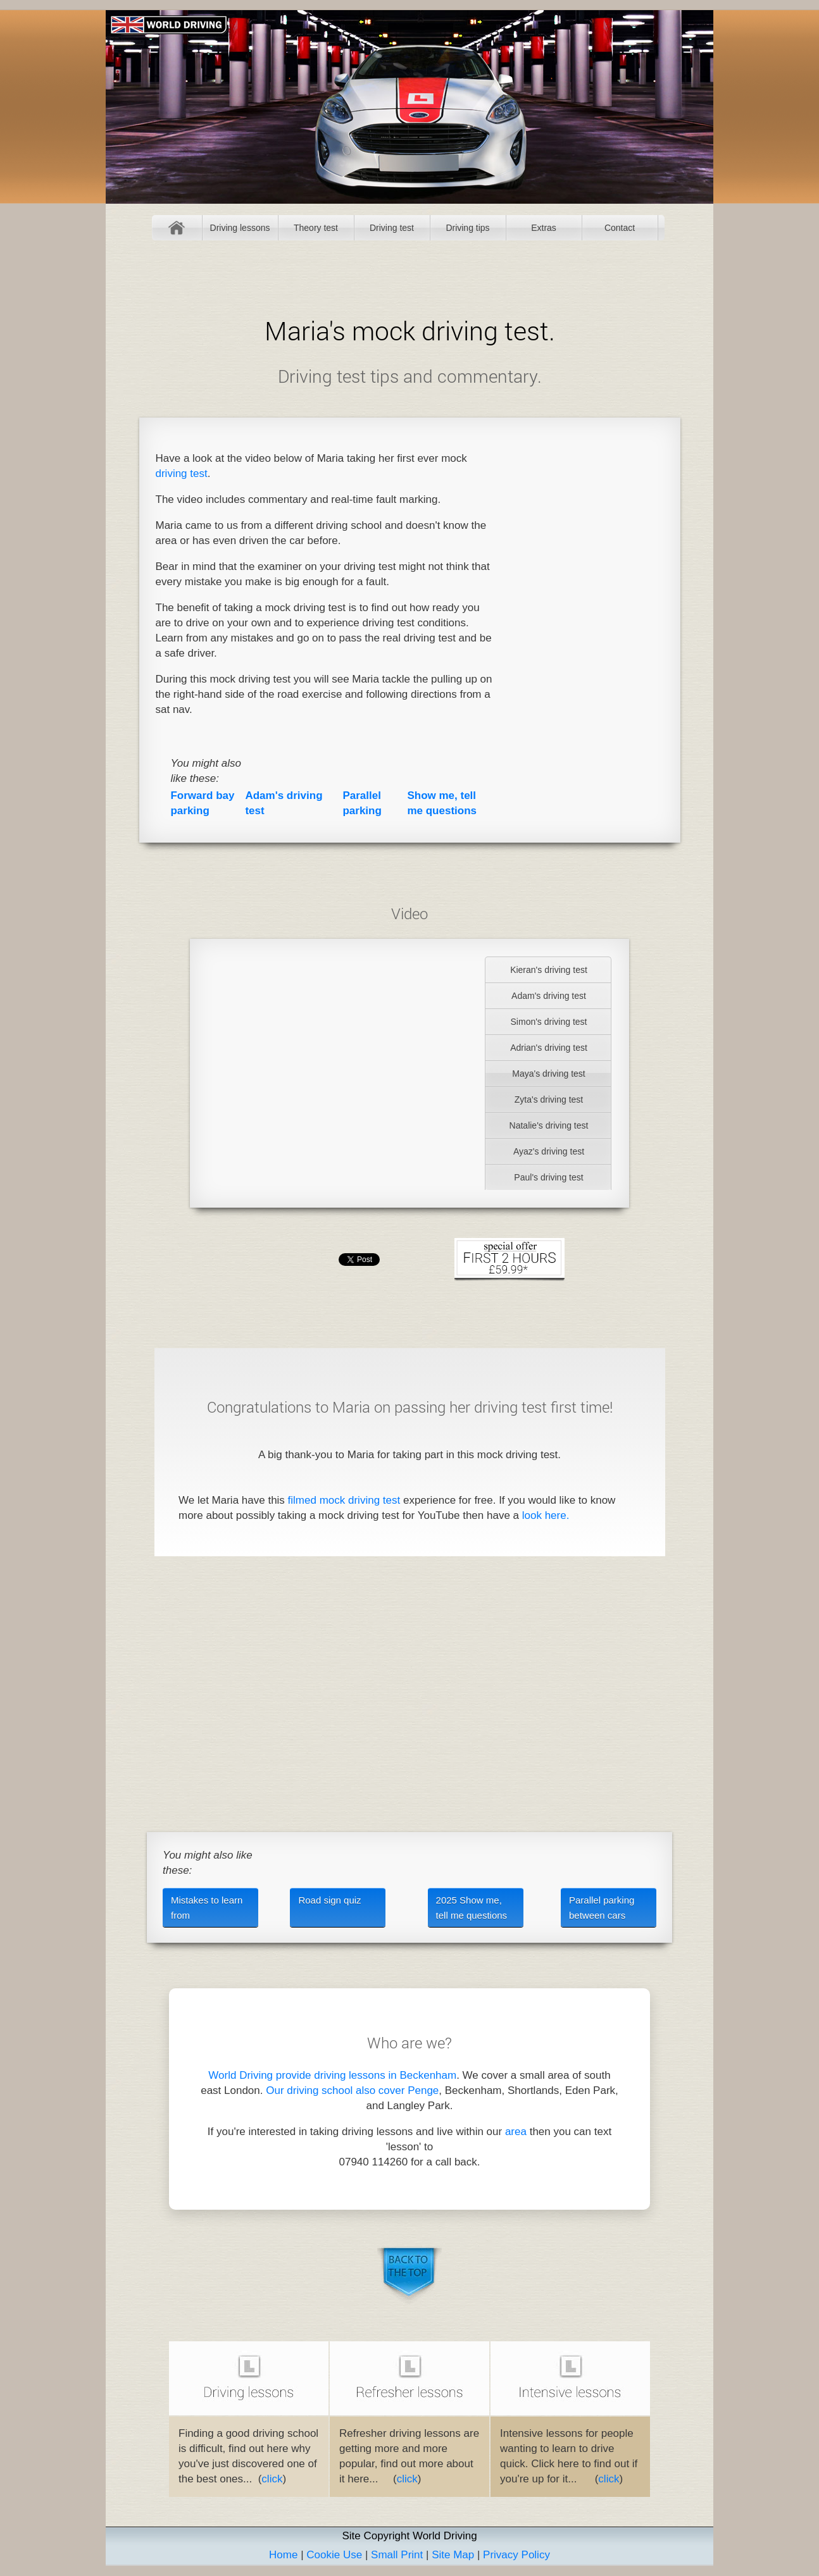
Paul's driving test (548, 1177)
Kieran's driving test (548, 970)
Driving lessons (240, 228)
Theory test (316, 228)
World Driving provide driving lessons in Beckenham (332, 2075)
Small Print (397, 2555)
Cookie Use (334, 2555)
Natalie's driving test (549, 1125)
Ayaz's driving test (548, 1151)
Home (177, 227)
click (271, 2479)
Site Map (453, 2555)
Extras (543, 228)
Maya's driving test (548, 1073)
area (516, 2132)
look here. (546, 1515)
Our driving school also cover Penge (352, 2090)
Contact (619, 228)
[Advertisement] (585, 630)
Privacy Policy (516, 2555)
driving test (182, 474)
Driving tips (467, 228)
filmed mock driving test (344, 1500)
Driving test (392, 228)
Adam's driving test (548, 996)
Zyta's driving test (549, 1099)
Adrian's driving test (548, 1048)
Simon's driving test (549, 1022)
